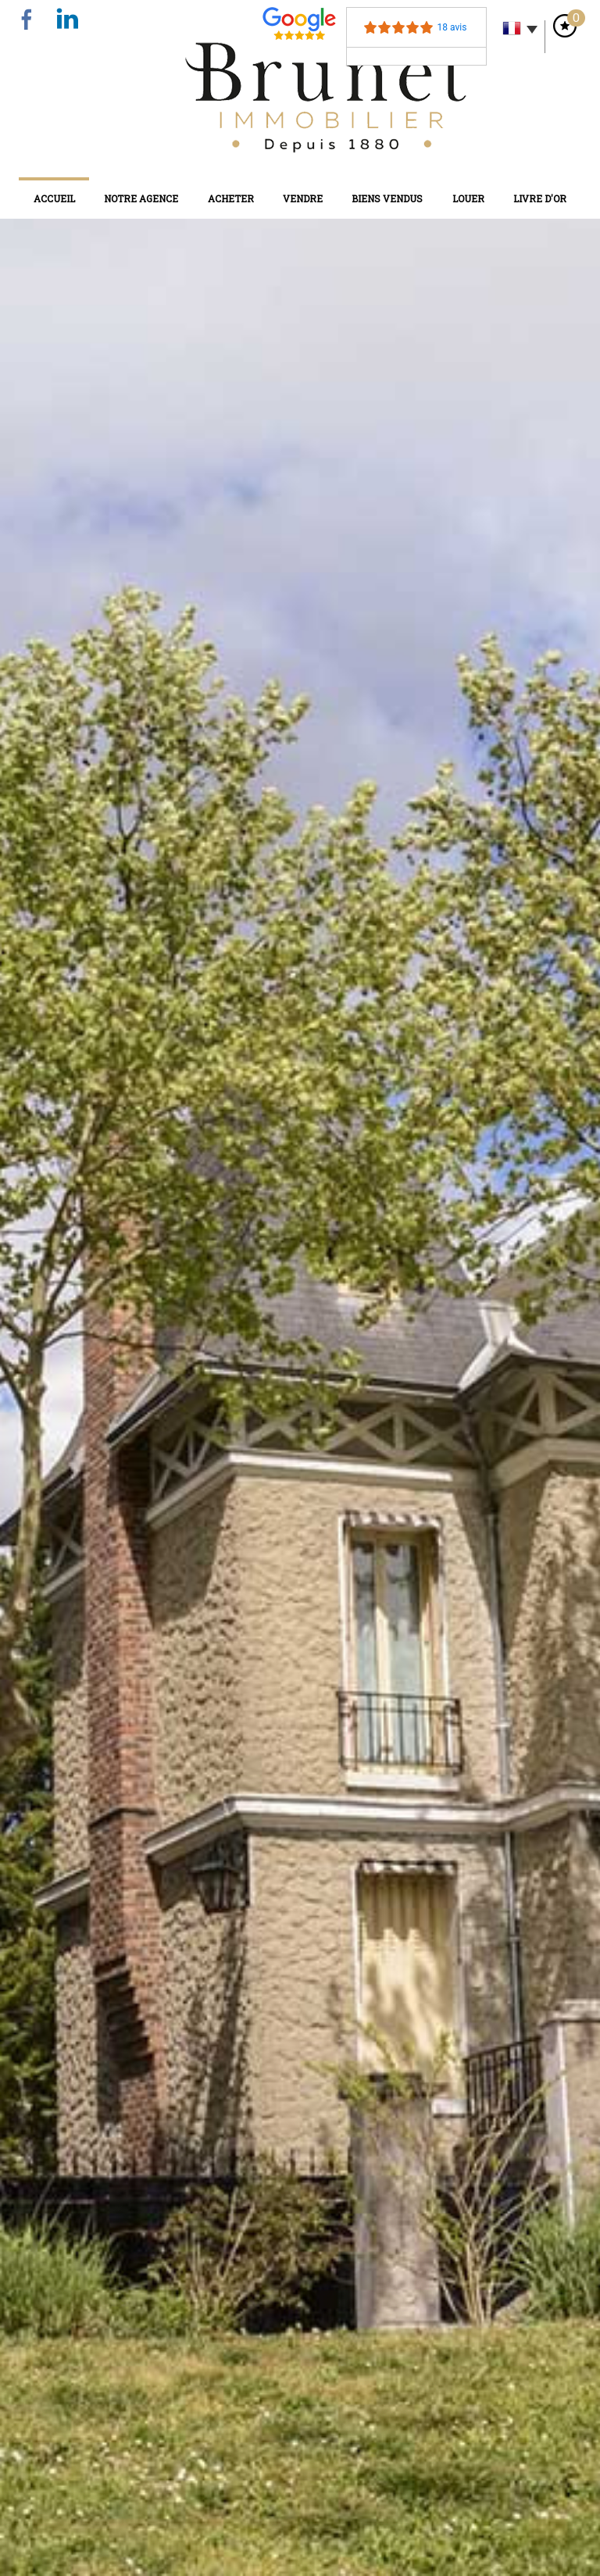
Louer (468, 198)
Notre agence (141, 198)
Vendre (303, 198)
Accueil (54, 198)
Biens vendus (387, 198)
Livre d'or (539, 198)
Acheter (231, 198)
